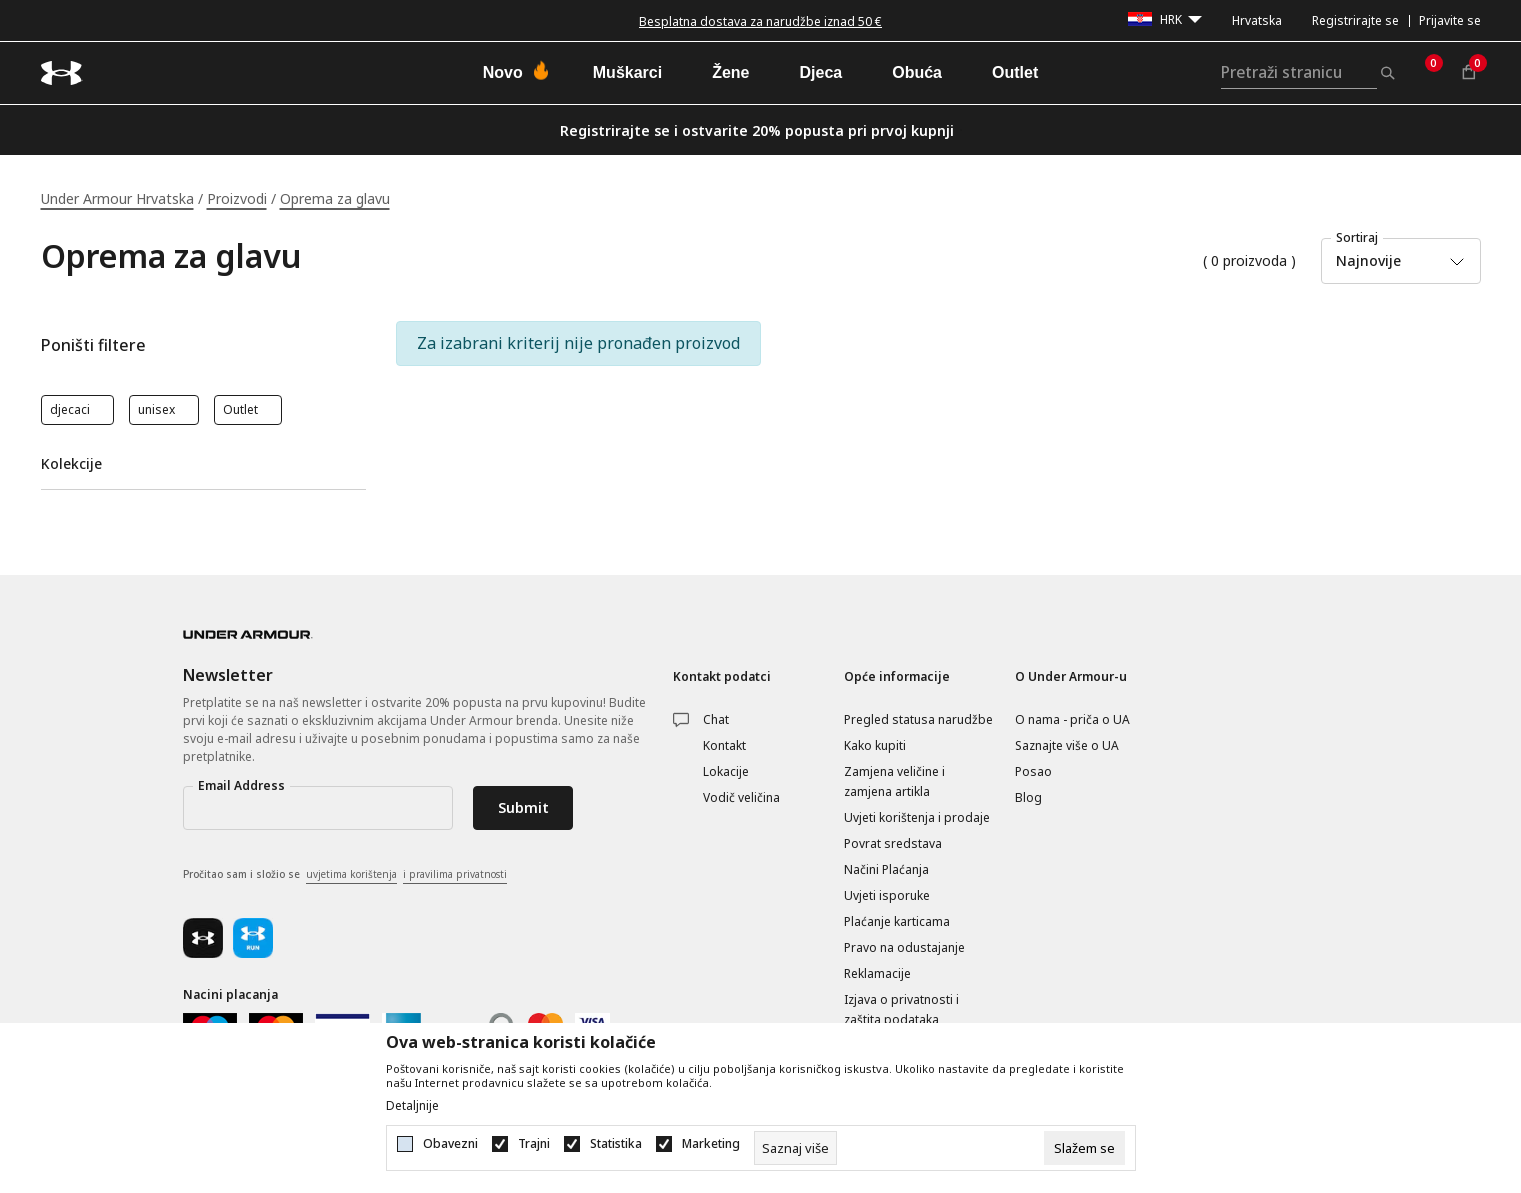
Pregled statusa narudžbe (918, 719)
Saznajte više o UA (1067, 745)
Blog (1028, 797)
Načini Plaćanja (886, 869)
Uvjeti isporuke (887, 895)
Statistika (616, 1144)
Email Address (241, 785)
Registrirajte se (1355, 20)
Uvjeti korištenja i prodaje (917, 817)
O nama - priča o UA (1072, 719)
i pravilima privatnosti (455, 874)
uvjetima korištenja (351, 874)
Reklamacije (877, 973)
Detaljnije (412, 1106)
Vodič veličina (741, 797)
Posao (1033, 771)
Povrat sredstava (893, 843)
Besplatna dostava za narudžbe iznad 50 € (760, 21)
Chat (716, 719)
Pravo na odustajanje (904, 947)
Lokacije (726, 771)
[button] (203, 345)
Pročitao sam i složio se (345, 875)
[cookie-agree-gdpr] (1084, 1148)
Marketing (711, 1144)
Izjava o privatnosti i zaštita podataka (901, 1009)
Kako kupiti (875, 745)
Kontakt (724, 745)
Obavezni (450, 1144)
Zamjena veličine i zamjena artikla (894, 781)
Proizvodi (237, 198)
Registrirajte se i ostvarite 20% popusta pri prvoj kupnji (757, 130)
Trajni (534, 1144)
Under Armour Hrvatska (117, 198)
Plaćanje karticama (897, 921)
